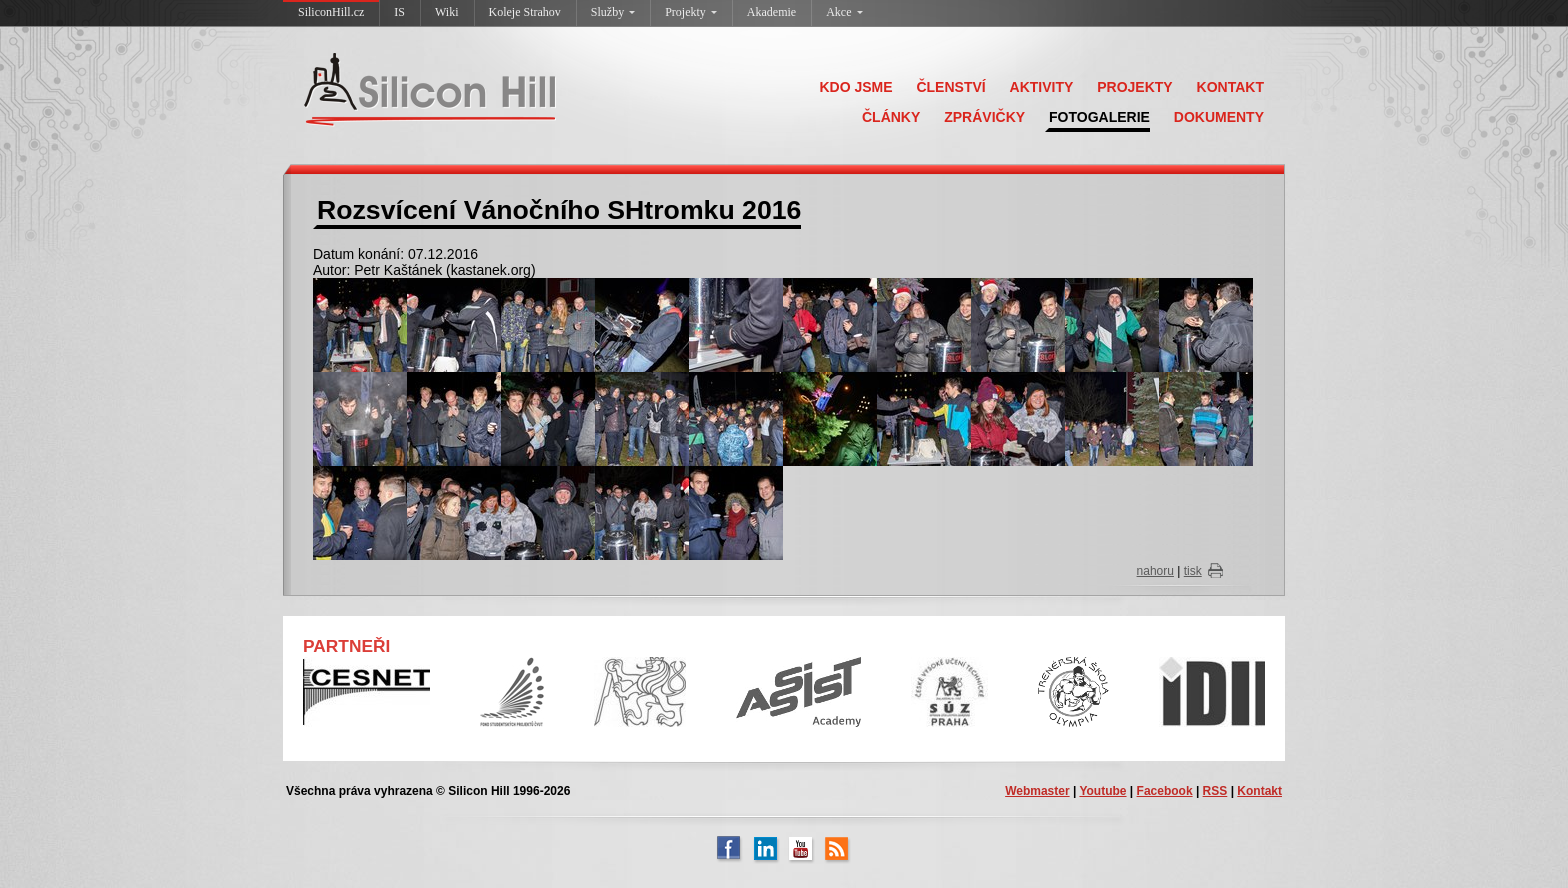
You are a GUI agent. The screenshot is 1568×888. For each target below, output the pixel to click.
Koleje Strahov (525, 12)
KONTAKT (1230, 87)
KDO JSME (855, 87)
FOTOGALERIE (1099, 117)
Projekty (691, 12)
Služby (613, 12)
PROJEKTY (1134, 87)
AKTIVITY (1042, 87)
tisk (1193, 571)
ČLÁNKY (891, 117)
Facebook (1165, 791)
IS (399, 12)
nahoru (1155, 571)
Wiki (447, 12)
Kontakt (1259, 791)
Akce (844, 12)
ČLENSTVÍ (950, 87)
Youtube (1102, 791)
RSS (1215, 791)
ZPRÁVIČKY (984, 117)
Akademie (771, 12)
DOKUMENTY (1219, 117)
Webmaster (1037, 791)
